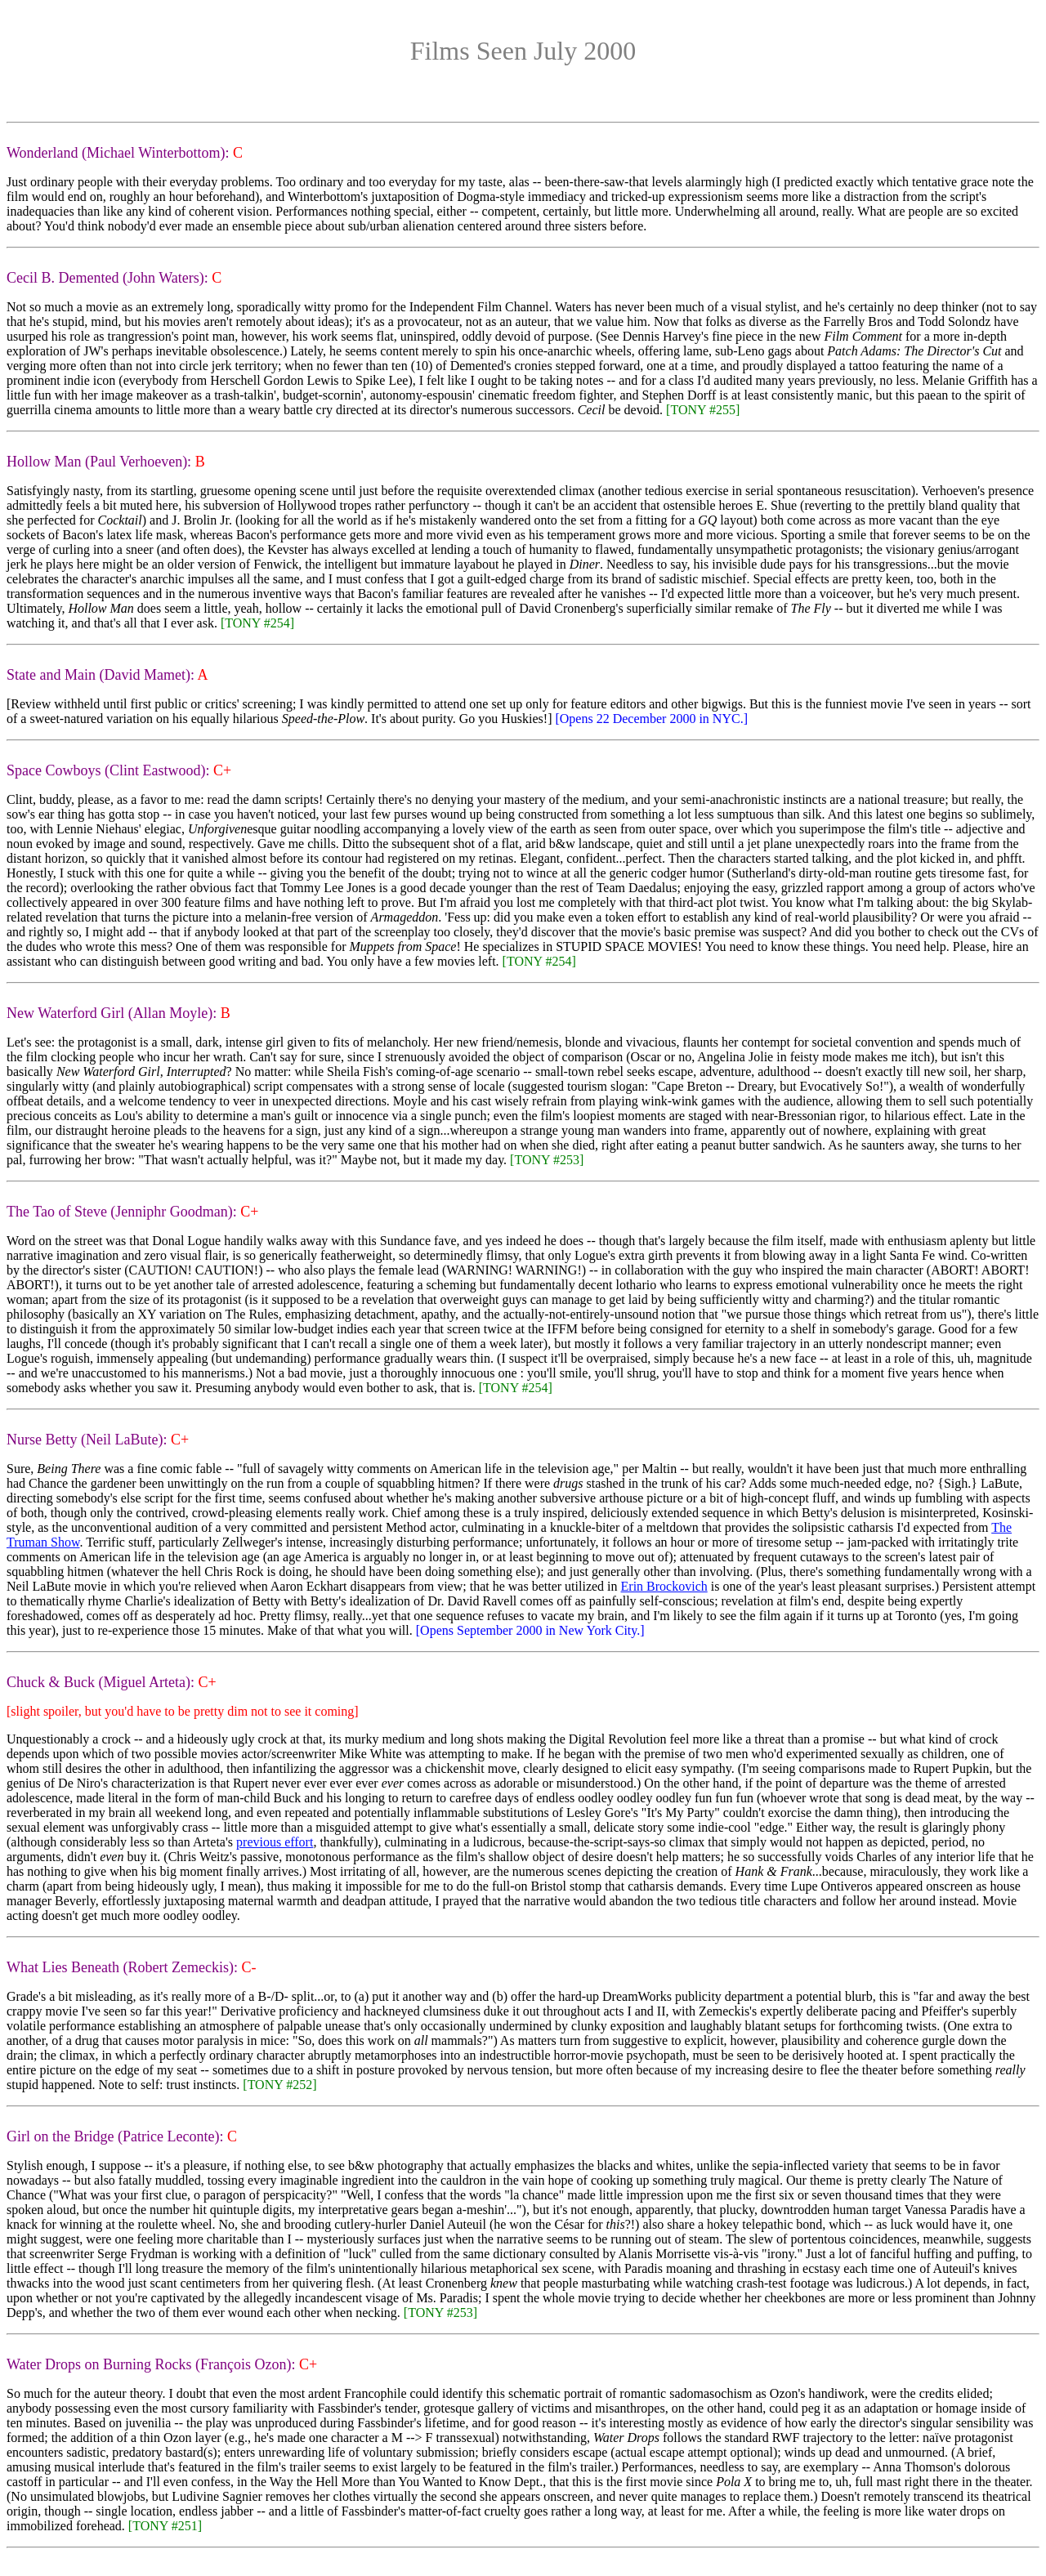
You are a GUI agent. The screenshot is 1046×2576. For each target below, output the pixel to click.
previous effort (274, 1842)
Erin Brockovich (664, 1586)
